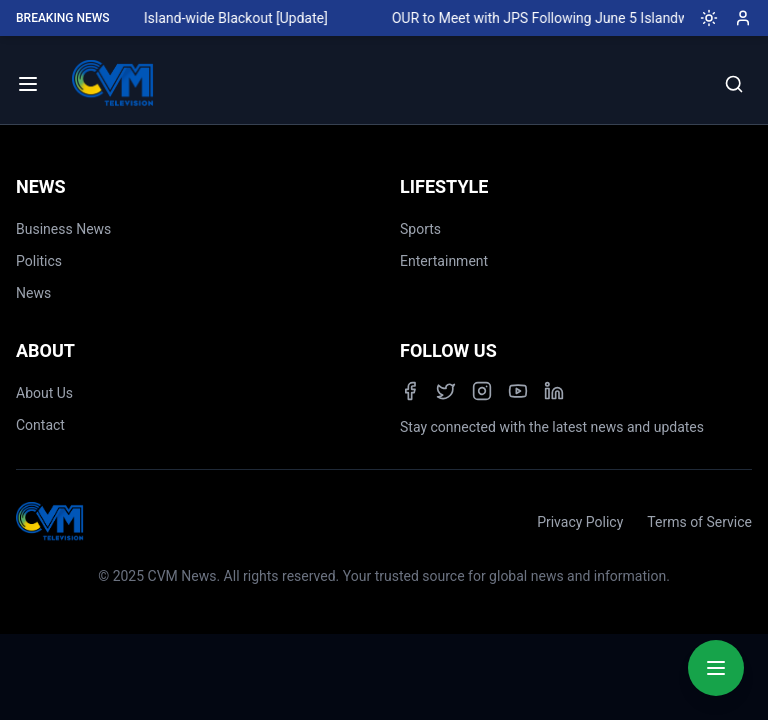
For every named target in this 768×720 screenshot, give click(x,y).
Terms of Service (699, 522)
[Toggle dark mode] (701, 18)
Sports (420, 229)
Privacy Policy (580, 522)
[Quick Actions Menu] (716, 668)
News (33, 293)
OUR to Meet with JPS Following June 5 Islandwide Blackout (580, 18)
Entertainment (444, 261)
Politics (39, 261)
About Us (44, 393)
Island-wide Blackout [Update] (238, 18)
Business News (63, 229)
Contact (40, 425)
